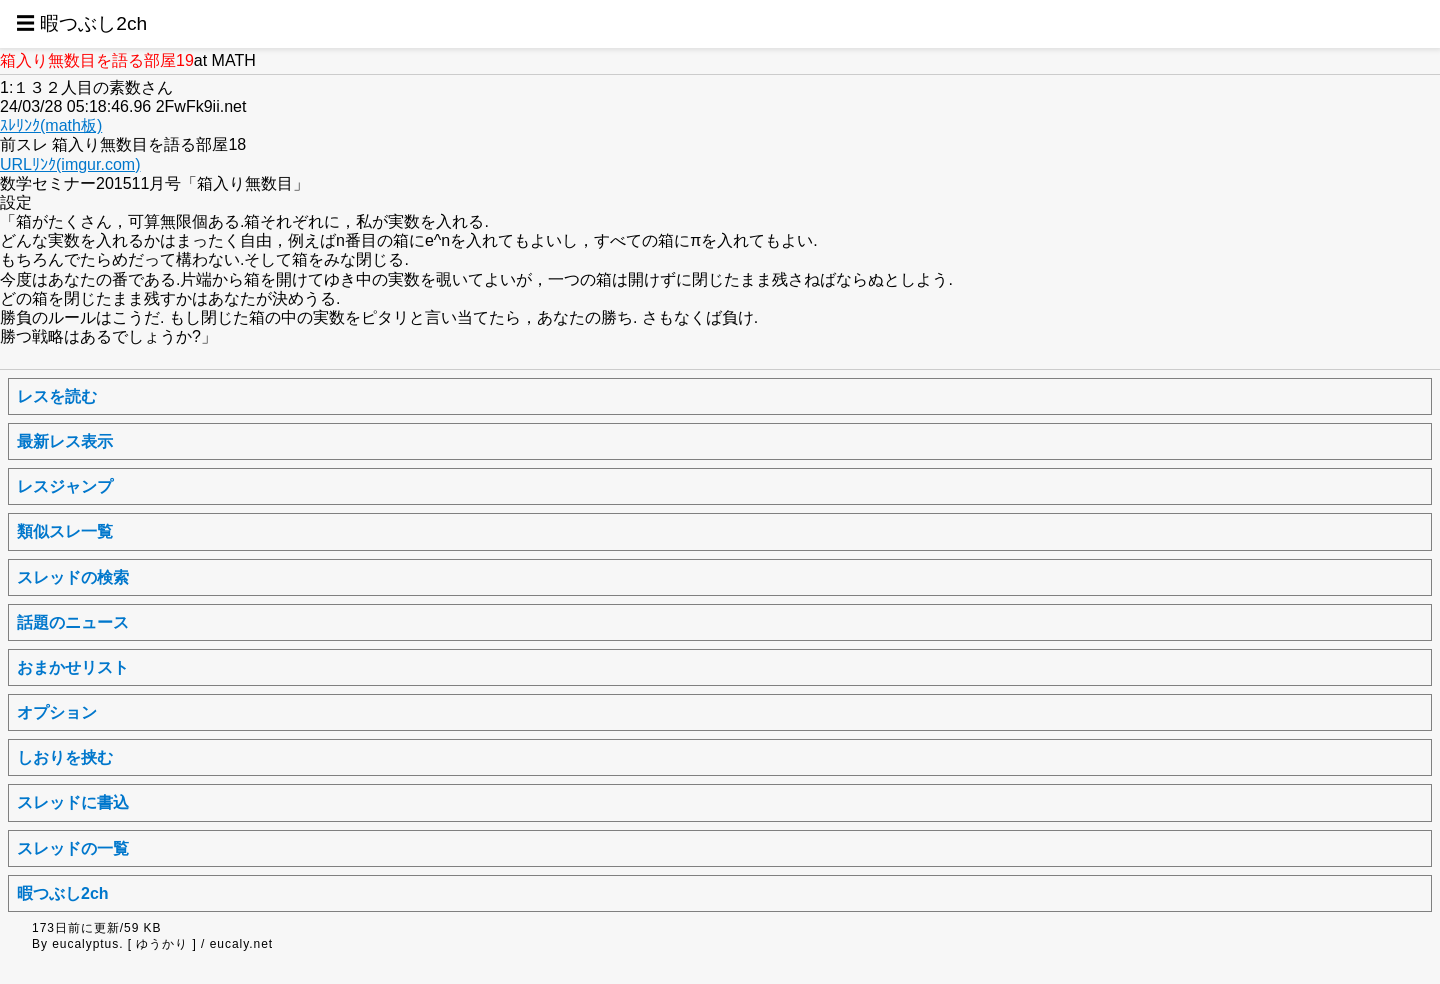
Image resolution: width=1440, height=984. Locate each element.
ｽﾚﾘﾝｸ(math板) (51, 125)
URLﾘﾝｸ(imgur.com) (70, 164)
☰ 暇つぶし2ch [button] (81, 23)
